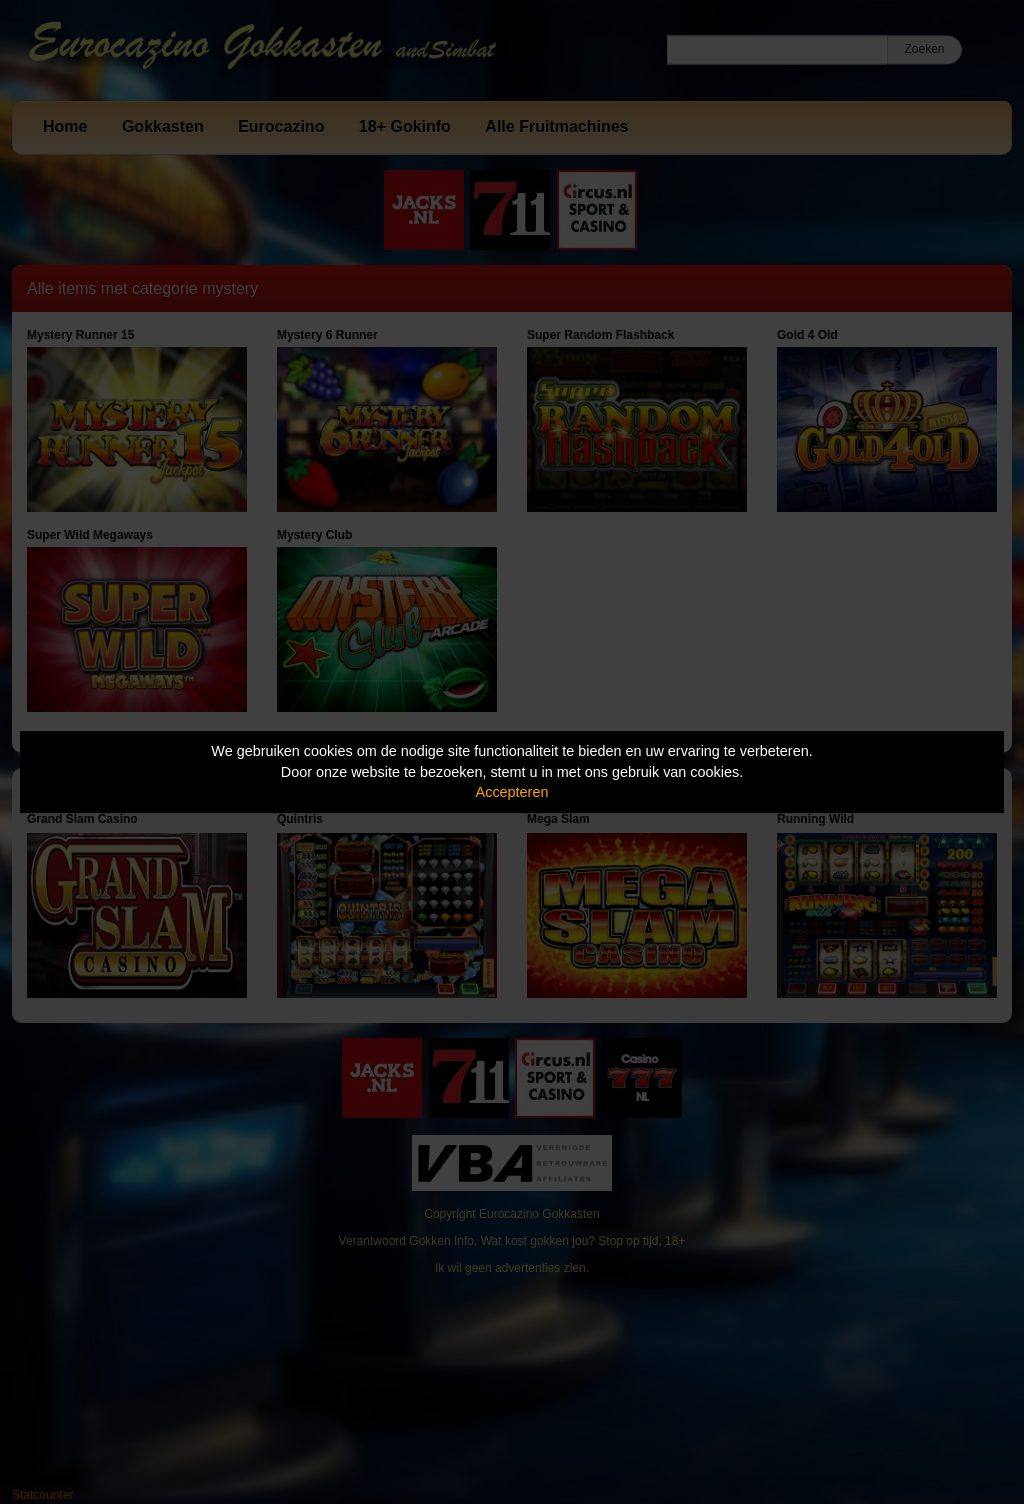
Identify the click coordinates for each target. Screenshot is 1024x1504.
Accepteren (512, 792)
